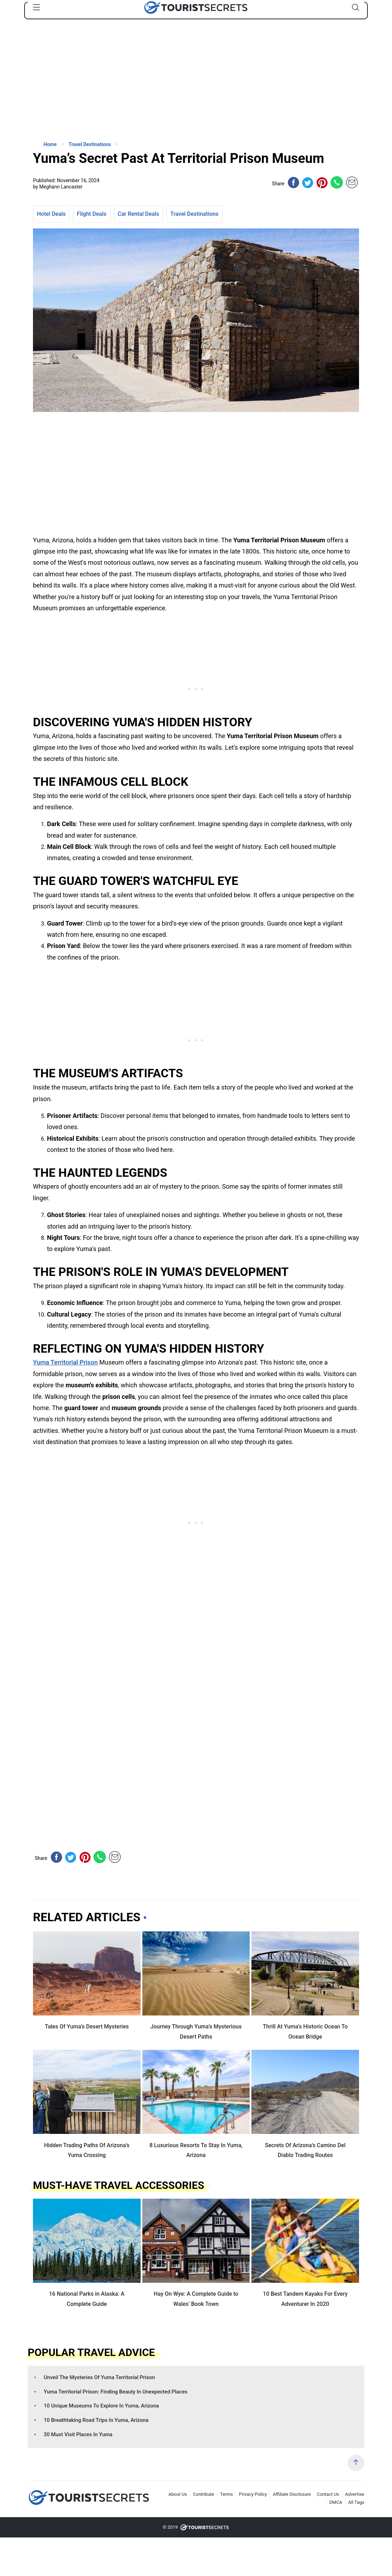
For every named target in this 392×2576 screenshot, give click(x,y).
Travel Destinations (194, 214)
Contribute (203, 2494)
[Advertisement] (85, 86)
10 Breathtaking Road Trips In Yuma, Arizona (96, 2420)
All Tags (356, 2502)
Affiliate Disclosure (292, 2494)
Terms (226, 2494)
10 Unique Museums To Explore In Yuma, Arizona (101, 2406)
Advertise (354, 2494)
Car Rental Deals (138, 214)
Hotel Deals (51, 214)
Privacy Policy (253, 2494)
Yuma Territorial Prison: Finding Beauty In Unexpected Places (116, 2392)
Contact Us (328, 2494)
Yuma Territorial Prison (65, 1362)
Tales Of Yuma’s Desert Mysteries (87, 2026)
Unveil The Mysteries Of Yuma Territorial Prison (99, 2377)
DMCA (335, 2502)
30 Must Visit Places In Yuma (78, 2434)
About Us (177, 2494)
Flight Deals (91, 214)
